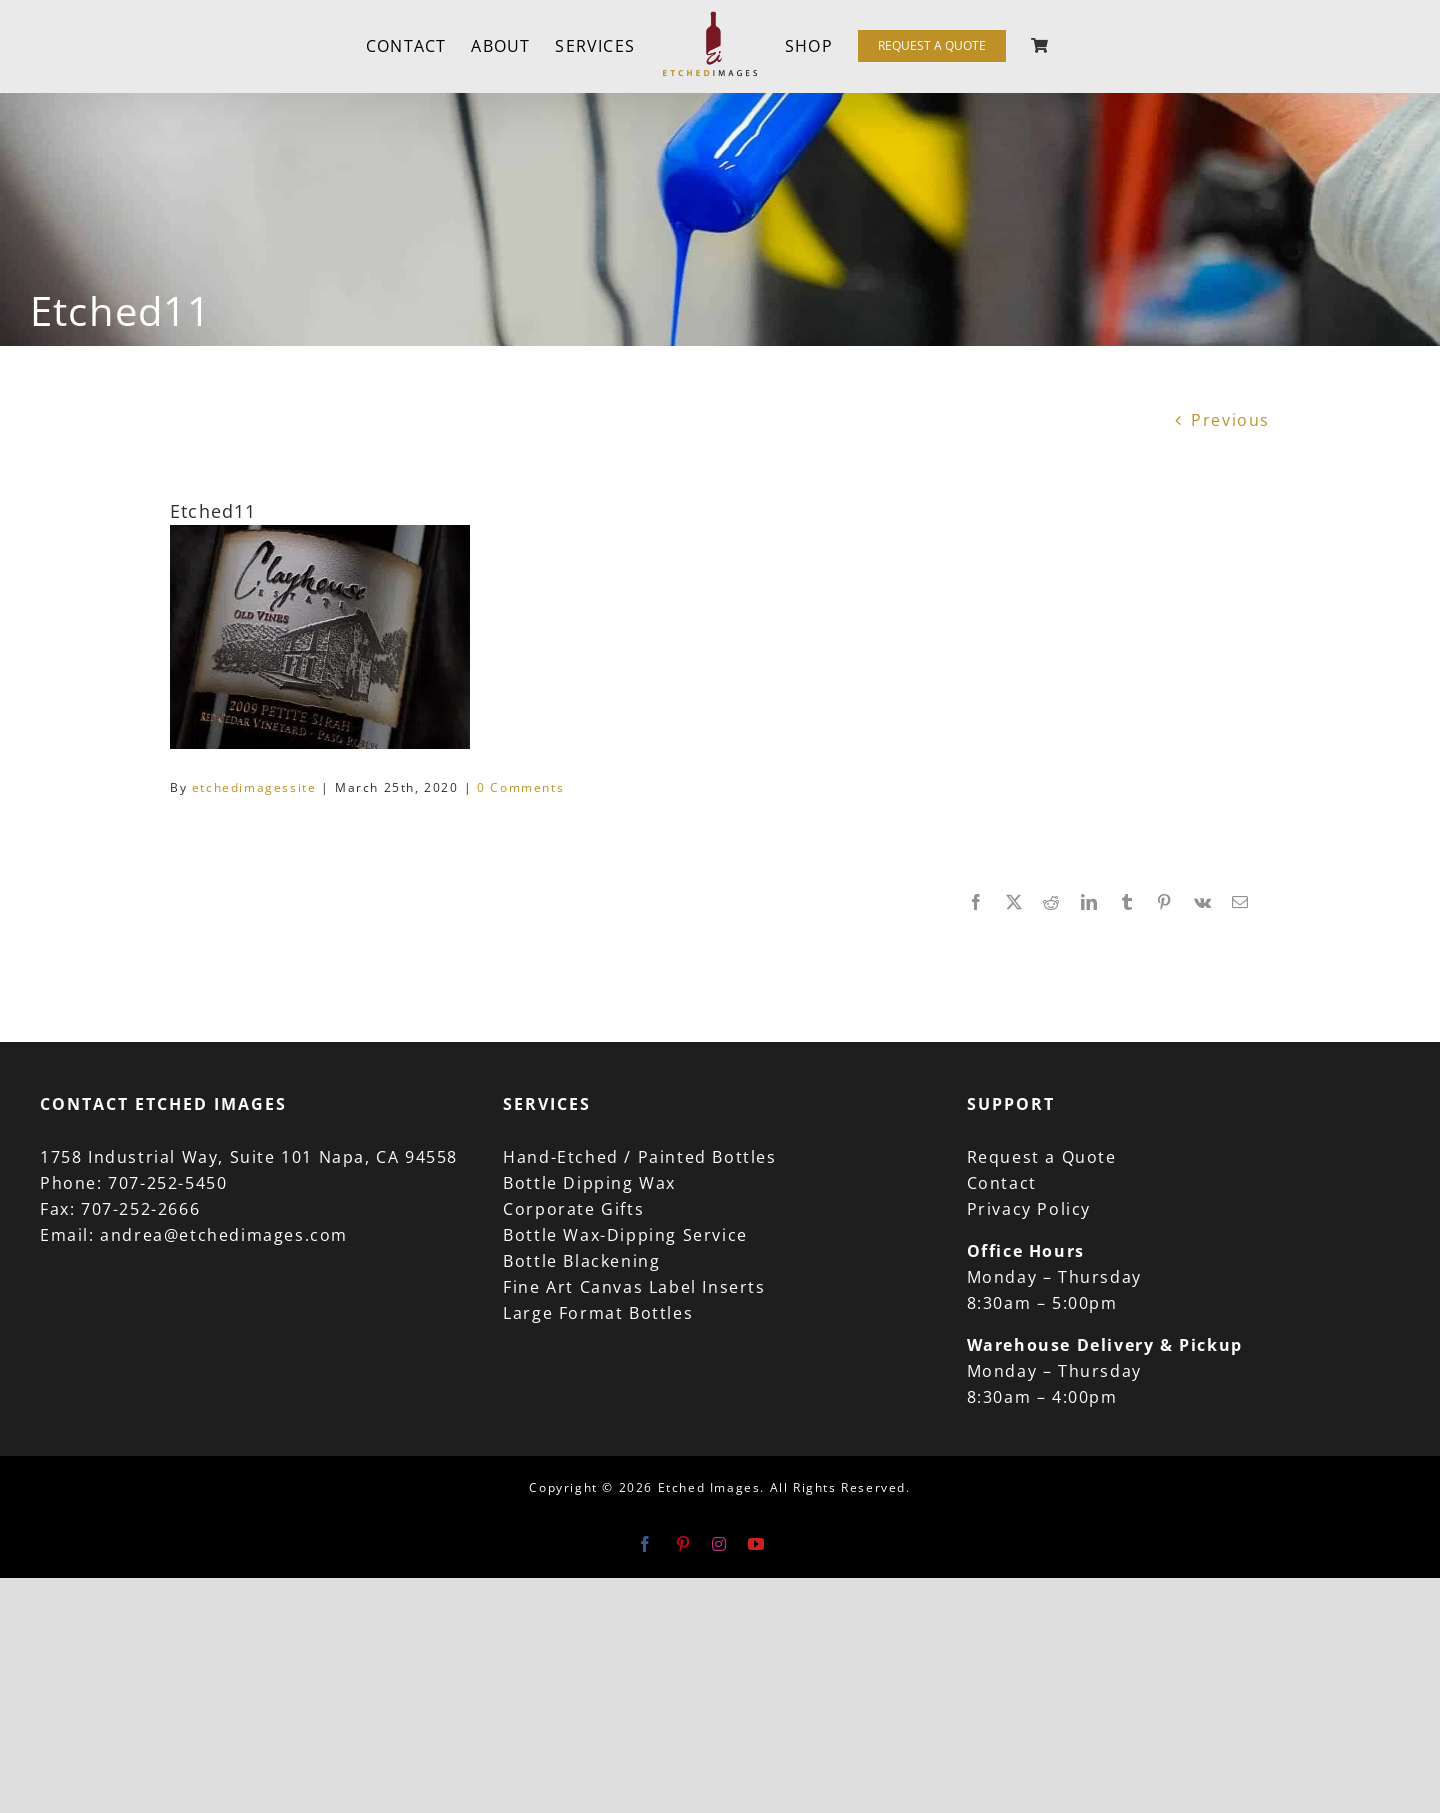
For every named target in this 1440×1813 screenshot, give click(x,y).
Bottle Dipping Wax (589, 1183)
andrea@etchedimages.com (224, 1235)
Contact (1002, 1183)
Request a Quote (1042, 1157)
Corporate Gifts (573, 1209)
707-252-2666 (140, 1209)
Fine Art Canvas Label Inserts (634, 1287)
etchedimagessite (254, 787)
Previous (1230, 420)
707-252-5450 (167, 1183)
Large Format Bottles (598, 1313)
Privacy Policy (1029, 1209)
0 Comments (520, 787)
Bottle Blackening (581, 1261)
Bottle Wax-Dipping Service (625, 1235)
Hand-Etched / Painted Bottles (639, 1157)
